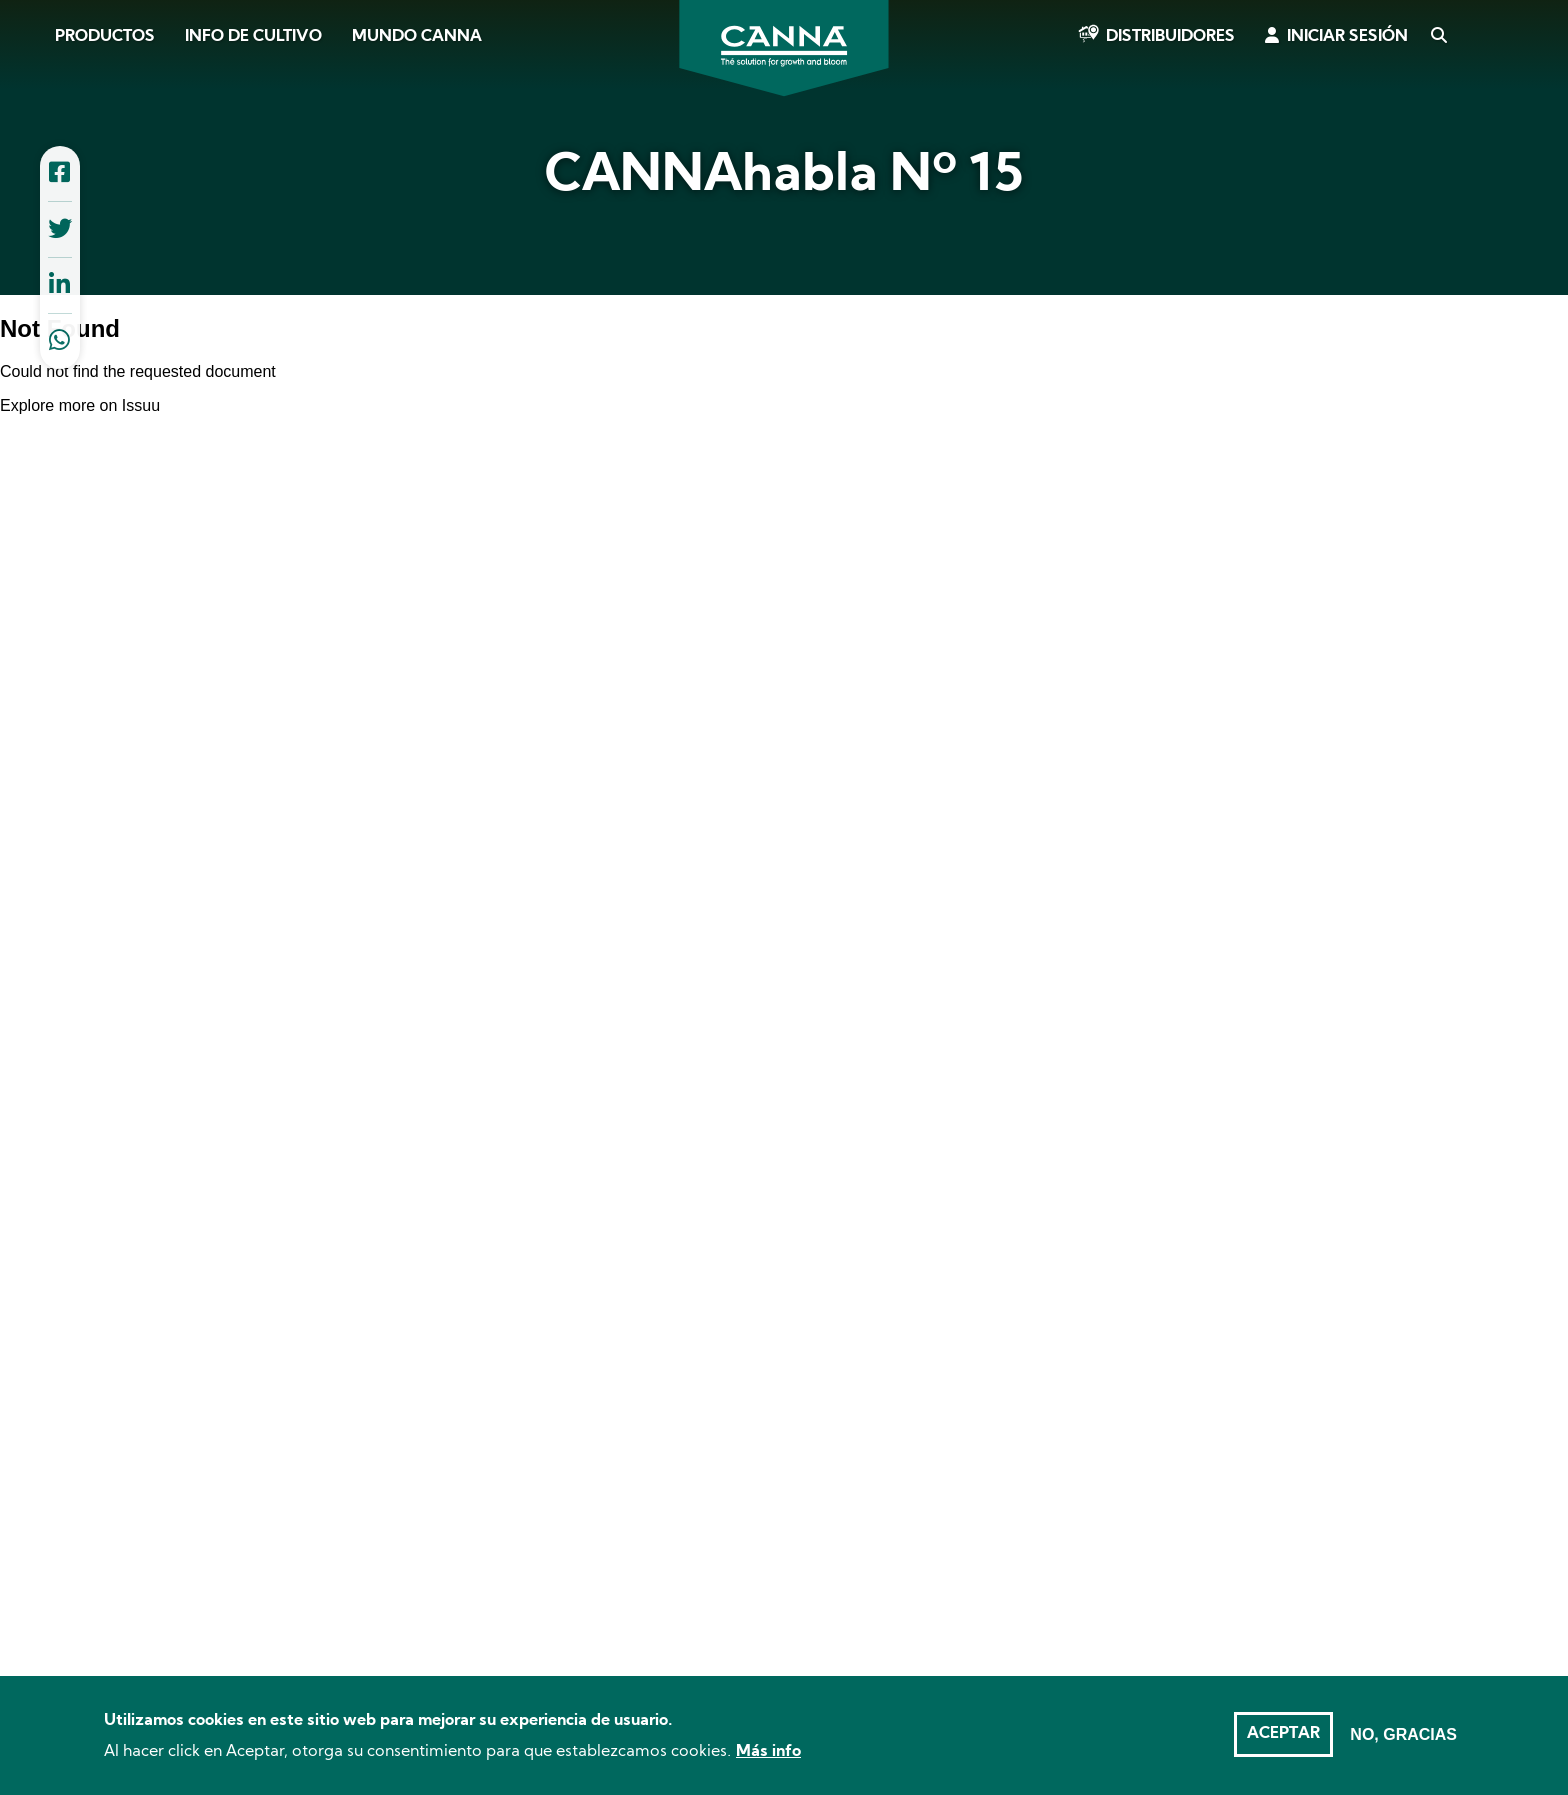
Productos (105, 37)
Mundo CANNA (417, 37)
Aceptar (1283, 1734)
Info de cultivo (253, 37)
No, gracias (1403, 1734)
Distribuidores (1170, 37)
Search (1438, 37)
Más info (768, 1752)
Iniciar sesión (1347, 37)
